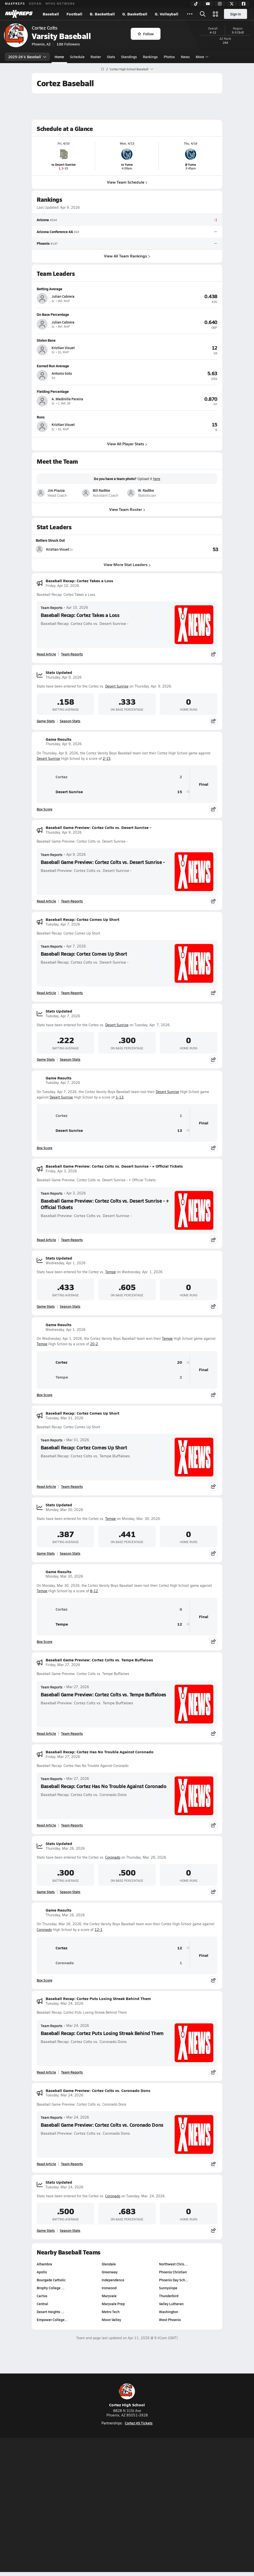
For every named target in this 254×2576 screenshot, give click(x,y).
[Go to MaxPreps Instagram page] (127, 2478)
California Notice (142, 2508)
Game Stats (46, 720)
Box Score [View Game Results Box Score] (44, 809)
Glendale (109, 2264)
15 (179, 791)
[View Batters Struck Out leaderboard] (172, 549)
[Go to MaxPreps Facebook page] (163, 2478)
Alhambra (44, 2264)
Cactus (42, 2295)
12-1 (98, 1929)
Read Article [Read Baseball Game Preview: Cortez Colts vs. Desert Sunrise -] (46, 901)
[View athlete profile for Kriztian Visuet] (127, 340)
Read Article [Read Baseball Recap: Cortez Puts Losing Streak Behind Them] (46, 2072)
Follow (146, 33)
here (156, 479)
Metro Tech (111, 2311)
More (201, 56)
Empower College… (52, 2319)
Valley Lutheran (171, 2303)
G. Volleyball (166, 14)
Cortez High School (127, 2395)
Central (42, 2303)
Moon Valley (111, 2319)
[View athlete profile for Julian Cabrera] (127, 288)
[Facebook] (243, 3)
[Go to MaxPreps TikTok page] (91, 2478)
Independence (113, 2280)
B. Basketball (102, 14)
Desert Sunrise (116, 686)
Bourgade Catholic (51, 2280)
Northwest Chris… (173, 2264)
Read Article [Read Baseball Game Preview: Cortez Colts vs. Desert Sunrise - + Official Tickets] (46, 1239)
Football (74, 14)
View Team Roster (127, 509)
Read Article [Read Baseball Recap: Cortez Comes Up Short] (46, 992)
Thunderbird (168, 2295)
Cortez (54, 777)
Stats (111, 56)
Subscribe (111, 2500)
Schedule (77, 56)
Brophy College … (50, 2288)
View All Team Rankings (127, 256)
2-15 (107, 758)
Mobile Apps (138, 2491)
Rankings (150, 56)
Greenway (110, 2272)
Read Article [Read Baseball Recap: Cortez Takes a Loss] (46, 654)
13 (179, 1130)
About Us (113, 2491)
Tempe (110, 1271)
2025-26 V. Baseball (27, 56)
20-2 (94, 1344)
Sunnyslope (168, 2288)
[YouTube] (207, 3)
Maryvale (109, 2295)
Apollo (42, 2272)
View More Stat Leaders (127, 564)
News (185, 56)
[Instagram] (219, 3)
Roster (96, 56)
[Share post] (213, 654)
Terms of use (108, 2508)
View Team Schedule (127, 182)
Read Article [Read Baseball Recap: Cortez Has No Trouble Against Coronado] (46, 1825)
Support (127, 2521)
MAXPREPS (15, 3)
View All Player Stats (127, 444)
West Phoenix (170, 2319)
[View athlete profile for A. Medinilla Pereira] (127, 391)
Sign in (235, 13)
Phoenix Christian (173, 2272)
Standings (129, 56)
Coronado (112, 1857)
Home (59, 56)
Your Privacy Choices (127, 2515)
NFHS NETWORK (60, 3)
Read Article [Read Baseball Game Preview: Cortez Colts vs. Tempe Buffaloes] (46, 1733)
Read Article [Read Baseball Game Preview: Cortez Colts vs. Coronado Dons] (46, 2163)
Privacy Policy (139, 2500)
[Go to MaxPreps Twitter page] (145, 2478)
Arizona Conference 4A (55, 231)
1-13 (120, 1097)
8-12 (94, 1591)
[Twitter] (231, 3)
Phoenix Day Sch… (173, 2280)
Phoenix (43, 243)
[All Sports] (189, 13)
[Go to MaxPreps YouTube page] (109, 2478)
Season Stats (70, 720)
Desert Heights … (50, 2311)
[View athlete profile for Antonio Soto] (127, 366)
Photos (169, 56)
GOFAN (35, 3)
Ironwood (109, 2288)
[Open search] (202, 13)
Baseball (51, 14)
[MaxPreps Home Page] (102, 69)
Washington (168, 2311)
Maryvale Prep (113, 2303)
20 (179, 1362)
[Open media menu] (215, 13)
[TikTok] (195, 3)
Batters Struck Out (50, 540)
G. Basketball (134, 14)
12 (179, 1624)
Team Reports (52, 607)
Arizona (43, 219)
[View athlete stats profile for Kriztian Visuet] (81, 549)
